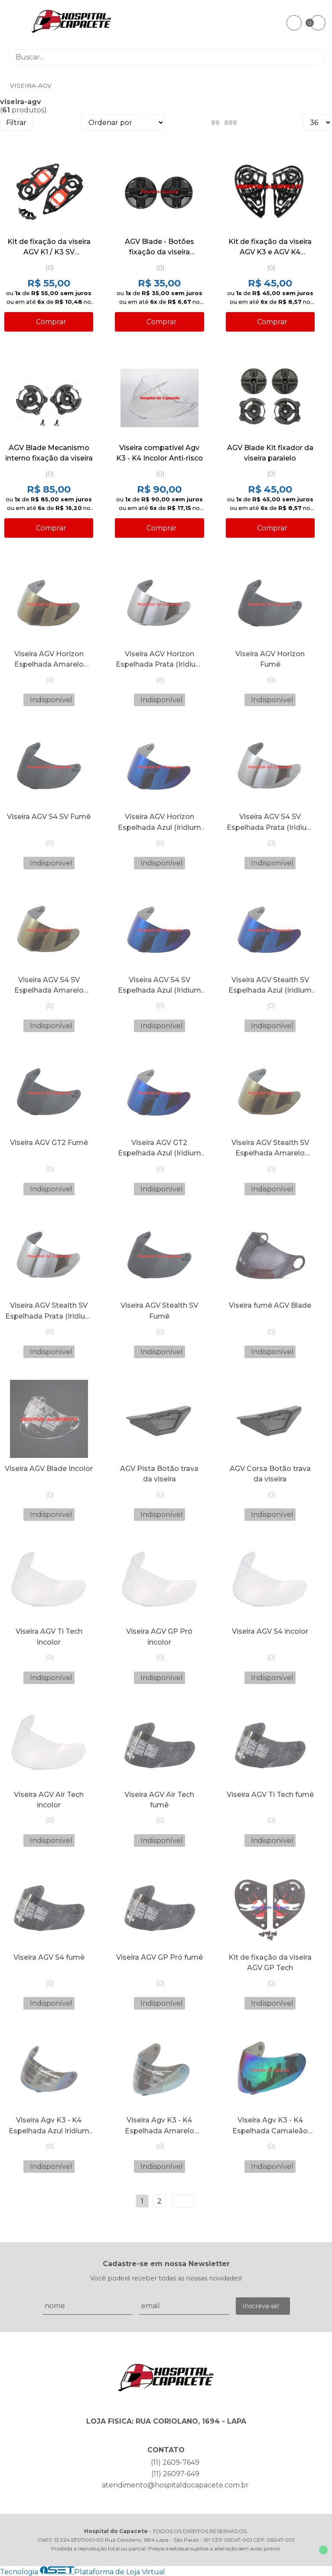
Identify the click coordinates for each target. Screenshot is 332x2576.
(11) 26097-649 (175, 2474)
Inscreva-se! (260, 2306)
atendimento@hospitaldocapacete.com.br (175, 2485)
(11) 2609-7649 (175, 2462)
